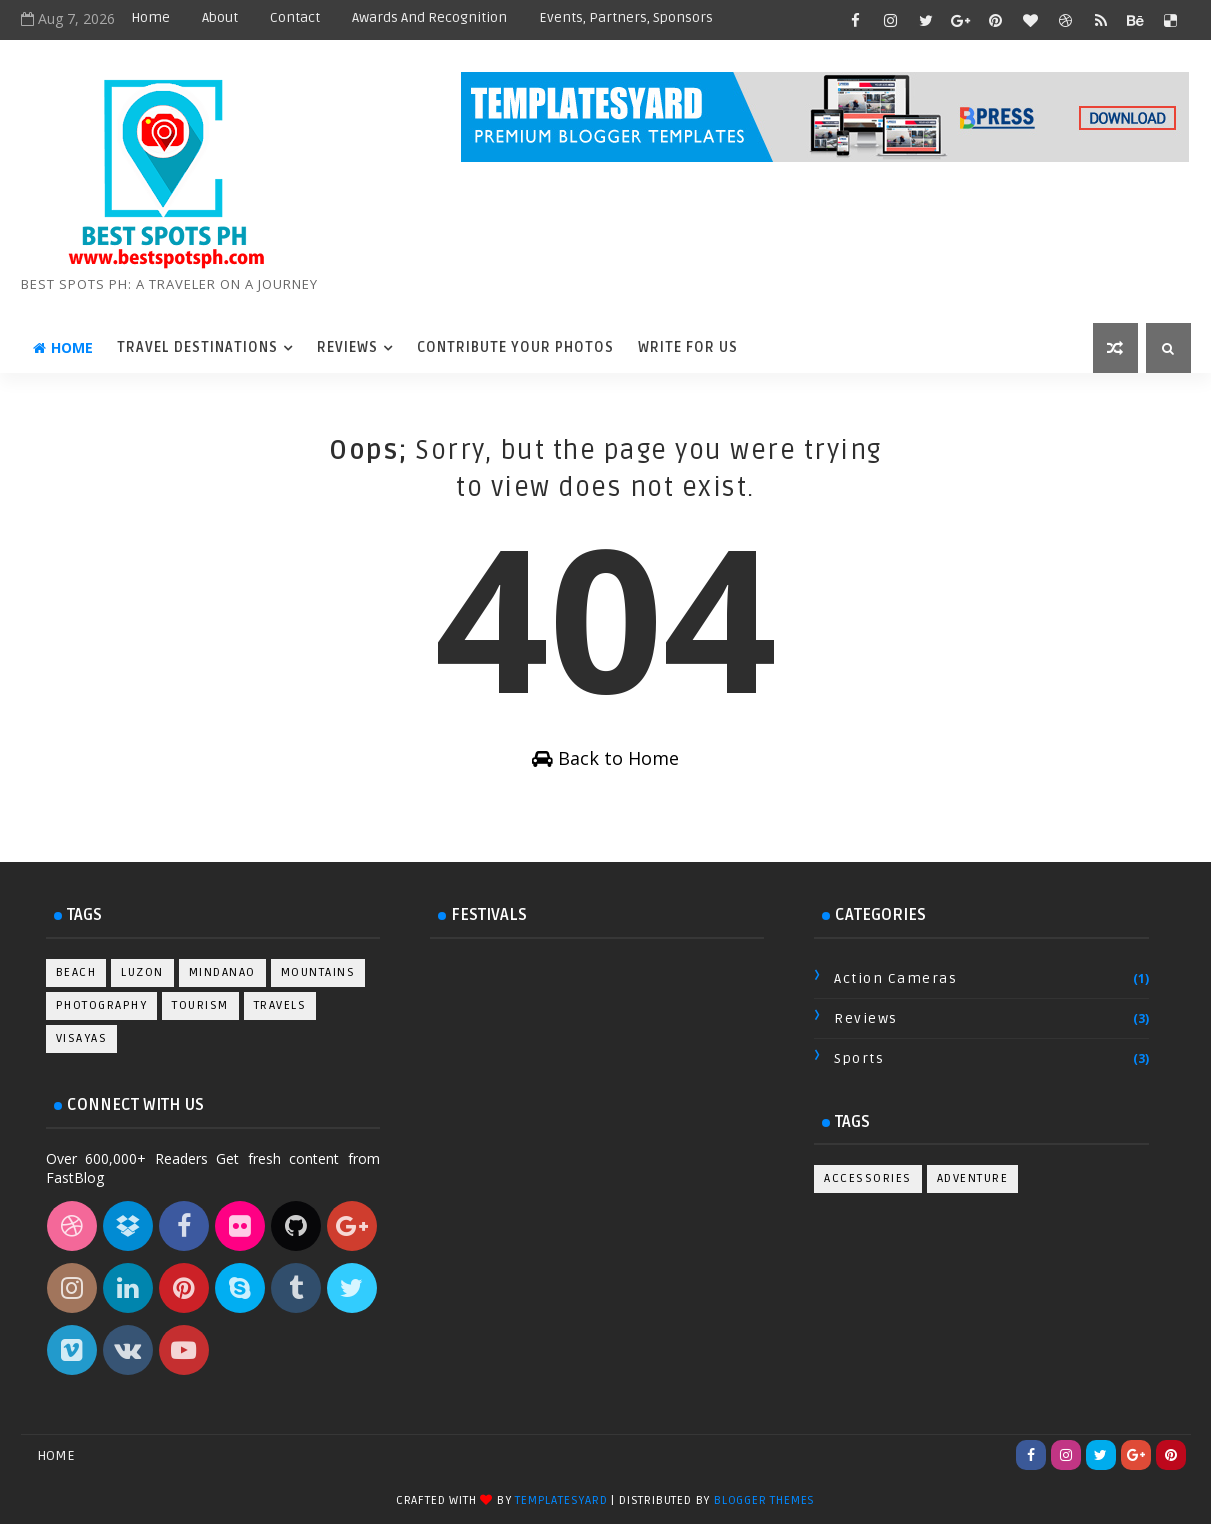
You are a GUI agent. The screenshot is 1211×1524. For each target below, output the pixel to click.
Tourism (200, 1005)
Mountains (318, 972)
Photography (102, 1005)
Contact (295, 17)
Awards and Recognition (429, 17)
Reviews (347, 347)
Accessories (868, 1178)
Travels (280, 1005)
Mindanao (222, 972)
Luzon (142, 972)
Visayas (82, 1038)
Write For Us (688, 347)
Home (150, 17)
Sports (859, 1058)
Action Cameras (895, 978)
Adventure (973, 1178)
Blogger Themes (764, 1500)
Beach (76, 972)
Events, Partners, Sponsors (626, 17)
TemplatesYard (561, 1500)
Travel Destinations (197, 347)
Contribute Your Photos (515, 347)
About (220, 17)
